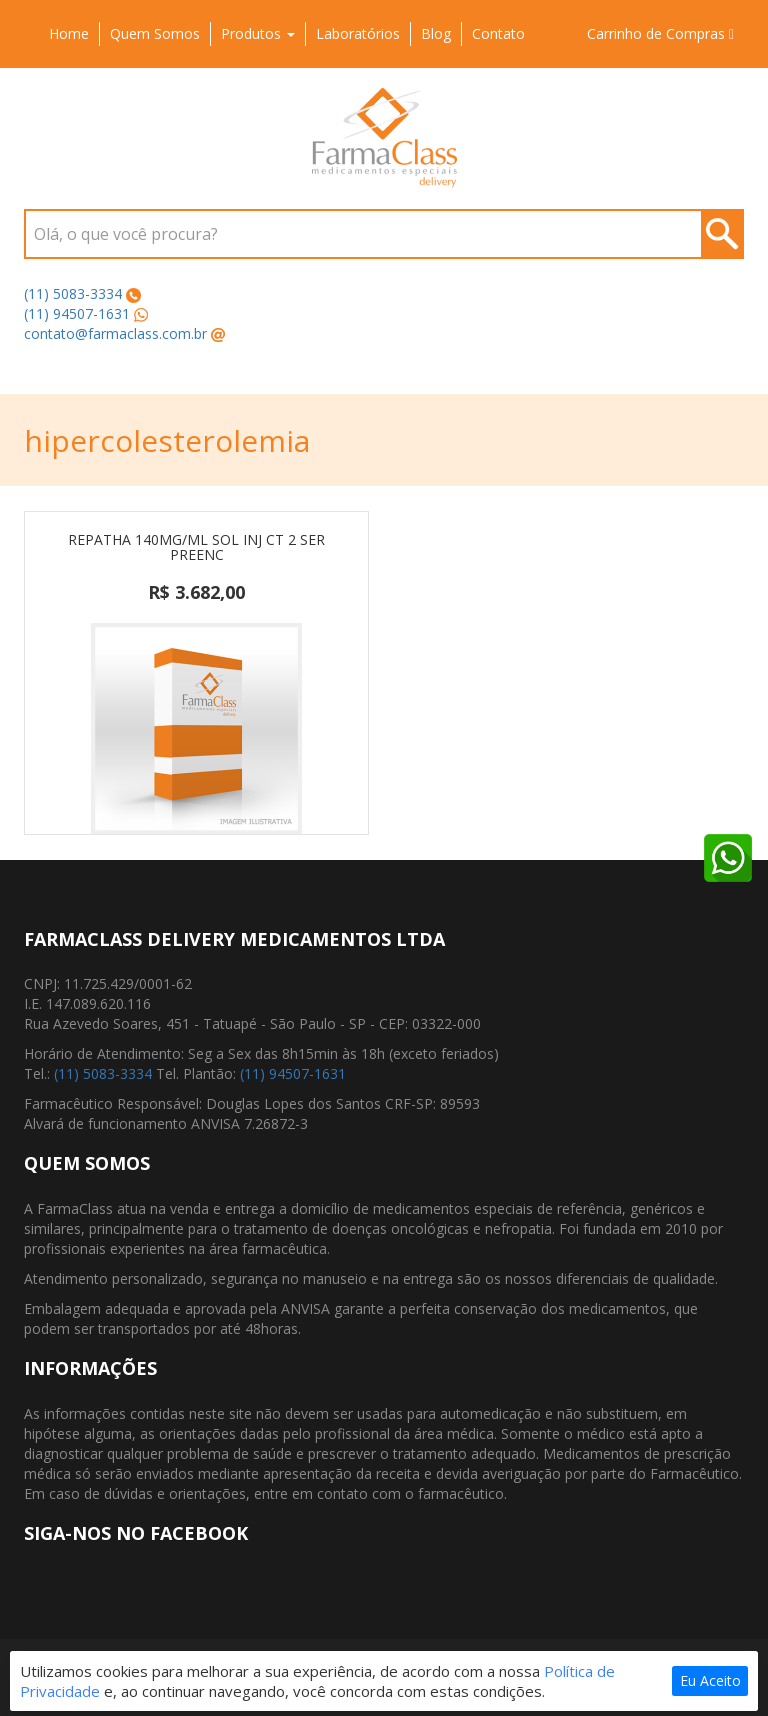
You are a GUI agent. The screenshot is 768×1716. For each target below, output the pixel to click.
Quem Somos (155, 33)
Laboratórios (358, 33)
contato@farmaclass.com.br (115, 333)
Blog (436, 33)
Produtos (258, 33)
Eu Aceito (710, 1680)
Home (69, 33)
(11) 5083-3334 (73, 293)
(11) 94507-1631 (77, 313)
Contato (498, 33)
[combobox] (384, 234)
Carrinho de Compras (660, 33)
